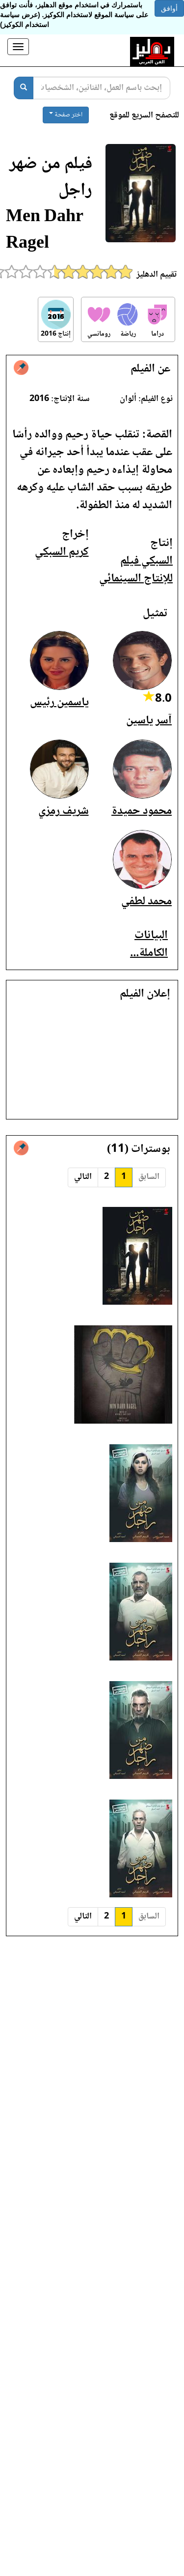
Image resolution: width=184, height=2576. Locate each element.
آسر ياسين (149, 721)
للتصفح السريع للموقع (144, 115)
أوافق (169, 8)
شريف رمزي (63, 811)
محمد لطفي (146, 901)
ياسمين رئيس (59, 702)
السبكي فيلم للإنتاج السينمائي (136, 570)
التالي (83, 1177)
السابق (148, 1177)
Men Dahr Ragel (44, 230)
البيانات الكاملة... (149, 944)
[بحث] (23, 88)
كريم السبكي (62, 552)
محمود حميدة (141, 811)
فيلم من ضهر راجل (50, 177)
